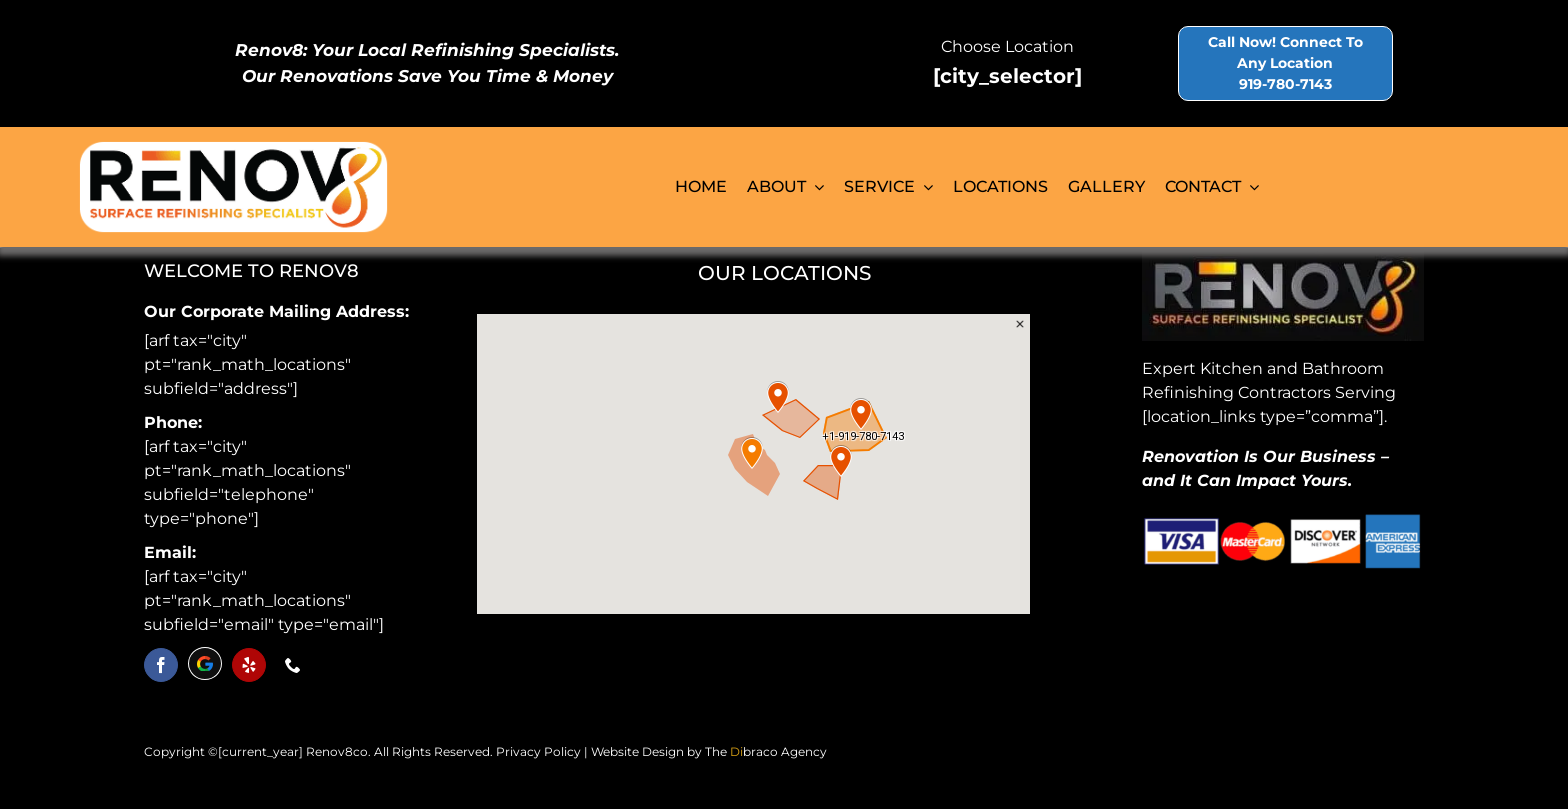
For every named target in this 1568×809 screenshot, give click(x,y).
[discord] (205, 663)
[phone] (293, 665)
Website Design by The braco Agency (709, 751)
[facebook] (161, 665)
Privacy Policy (538, 751)
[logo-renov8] (233, 147)
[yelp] (249, 665)
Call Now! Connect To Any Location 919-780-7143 (1285, 63)
